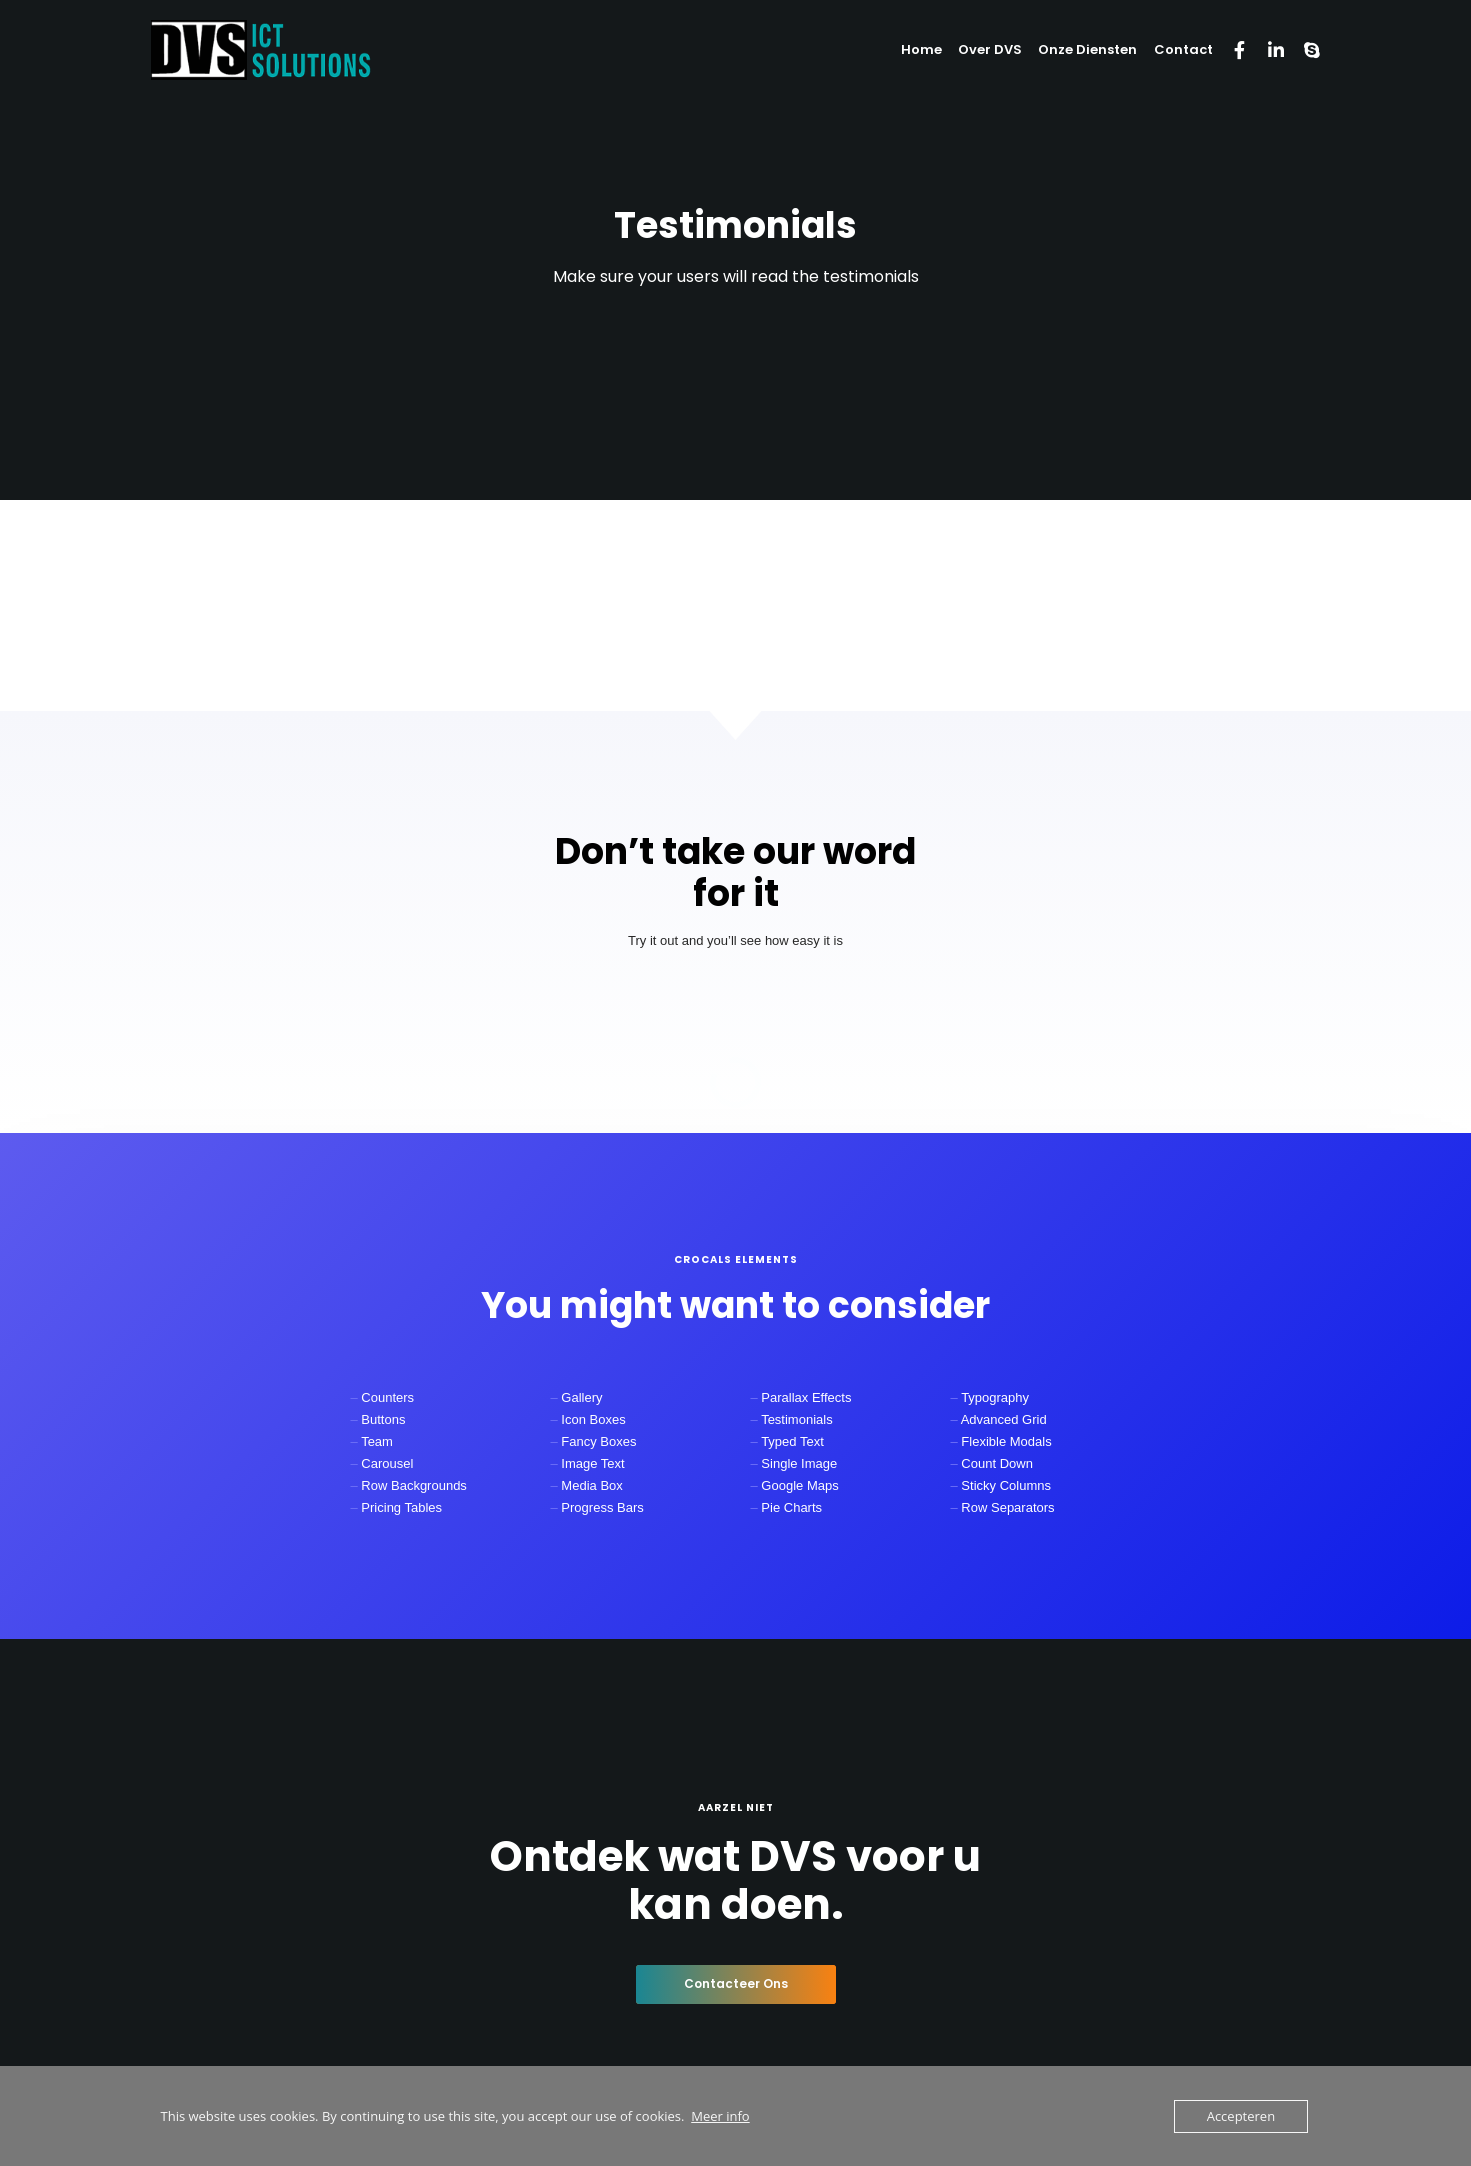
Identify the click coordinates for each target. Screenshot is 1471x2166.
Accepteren (1241, 2116)
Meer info (720, 2116)
